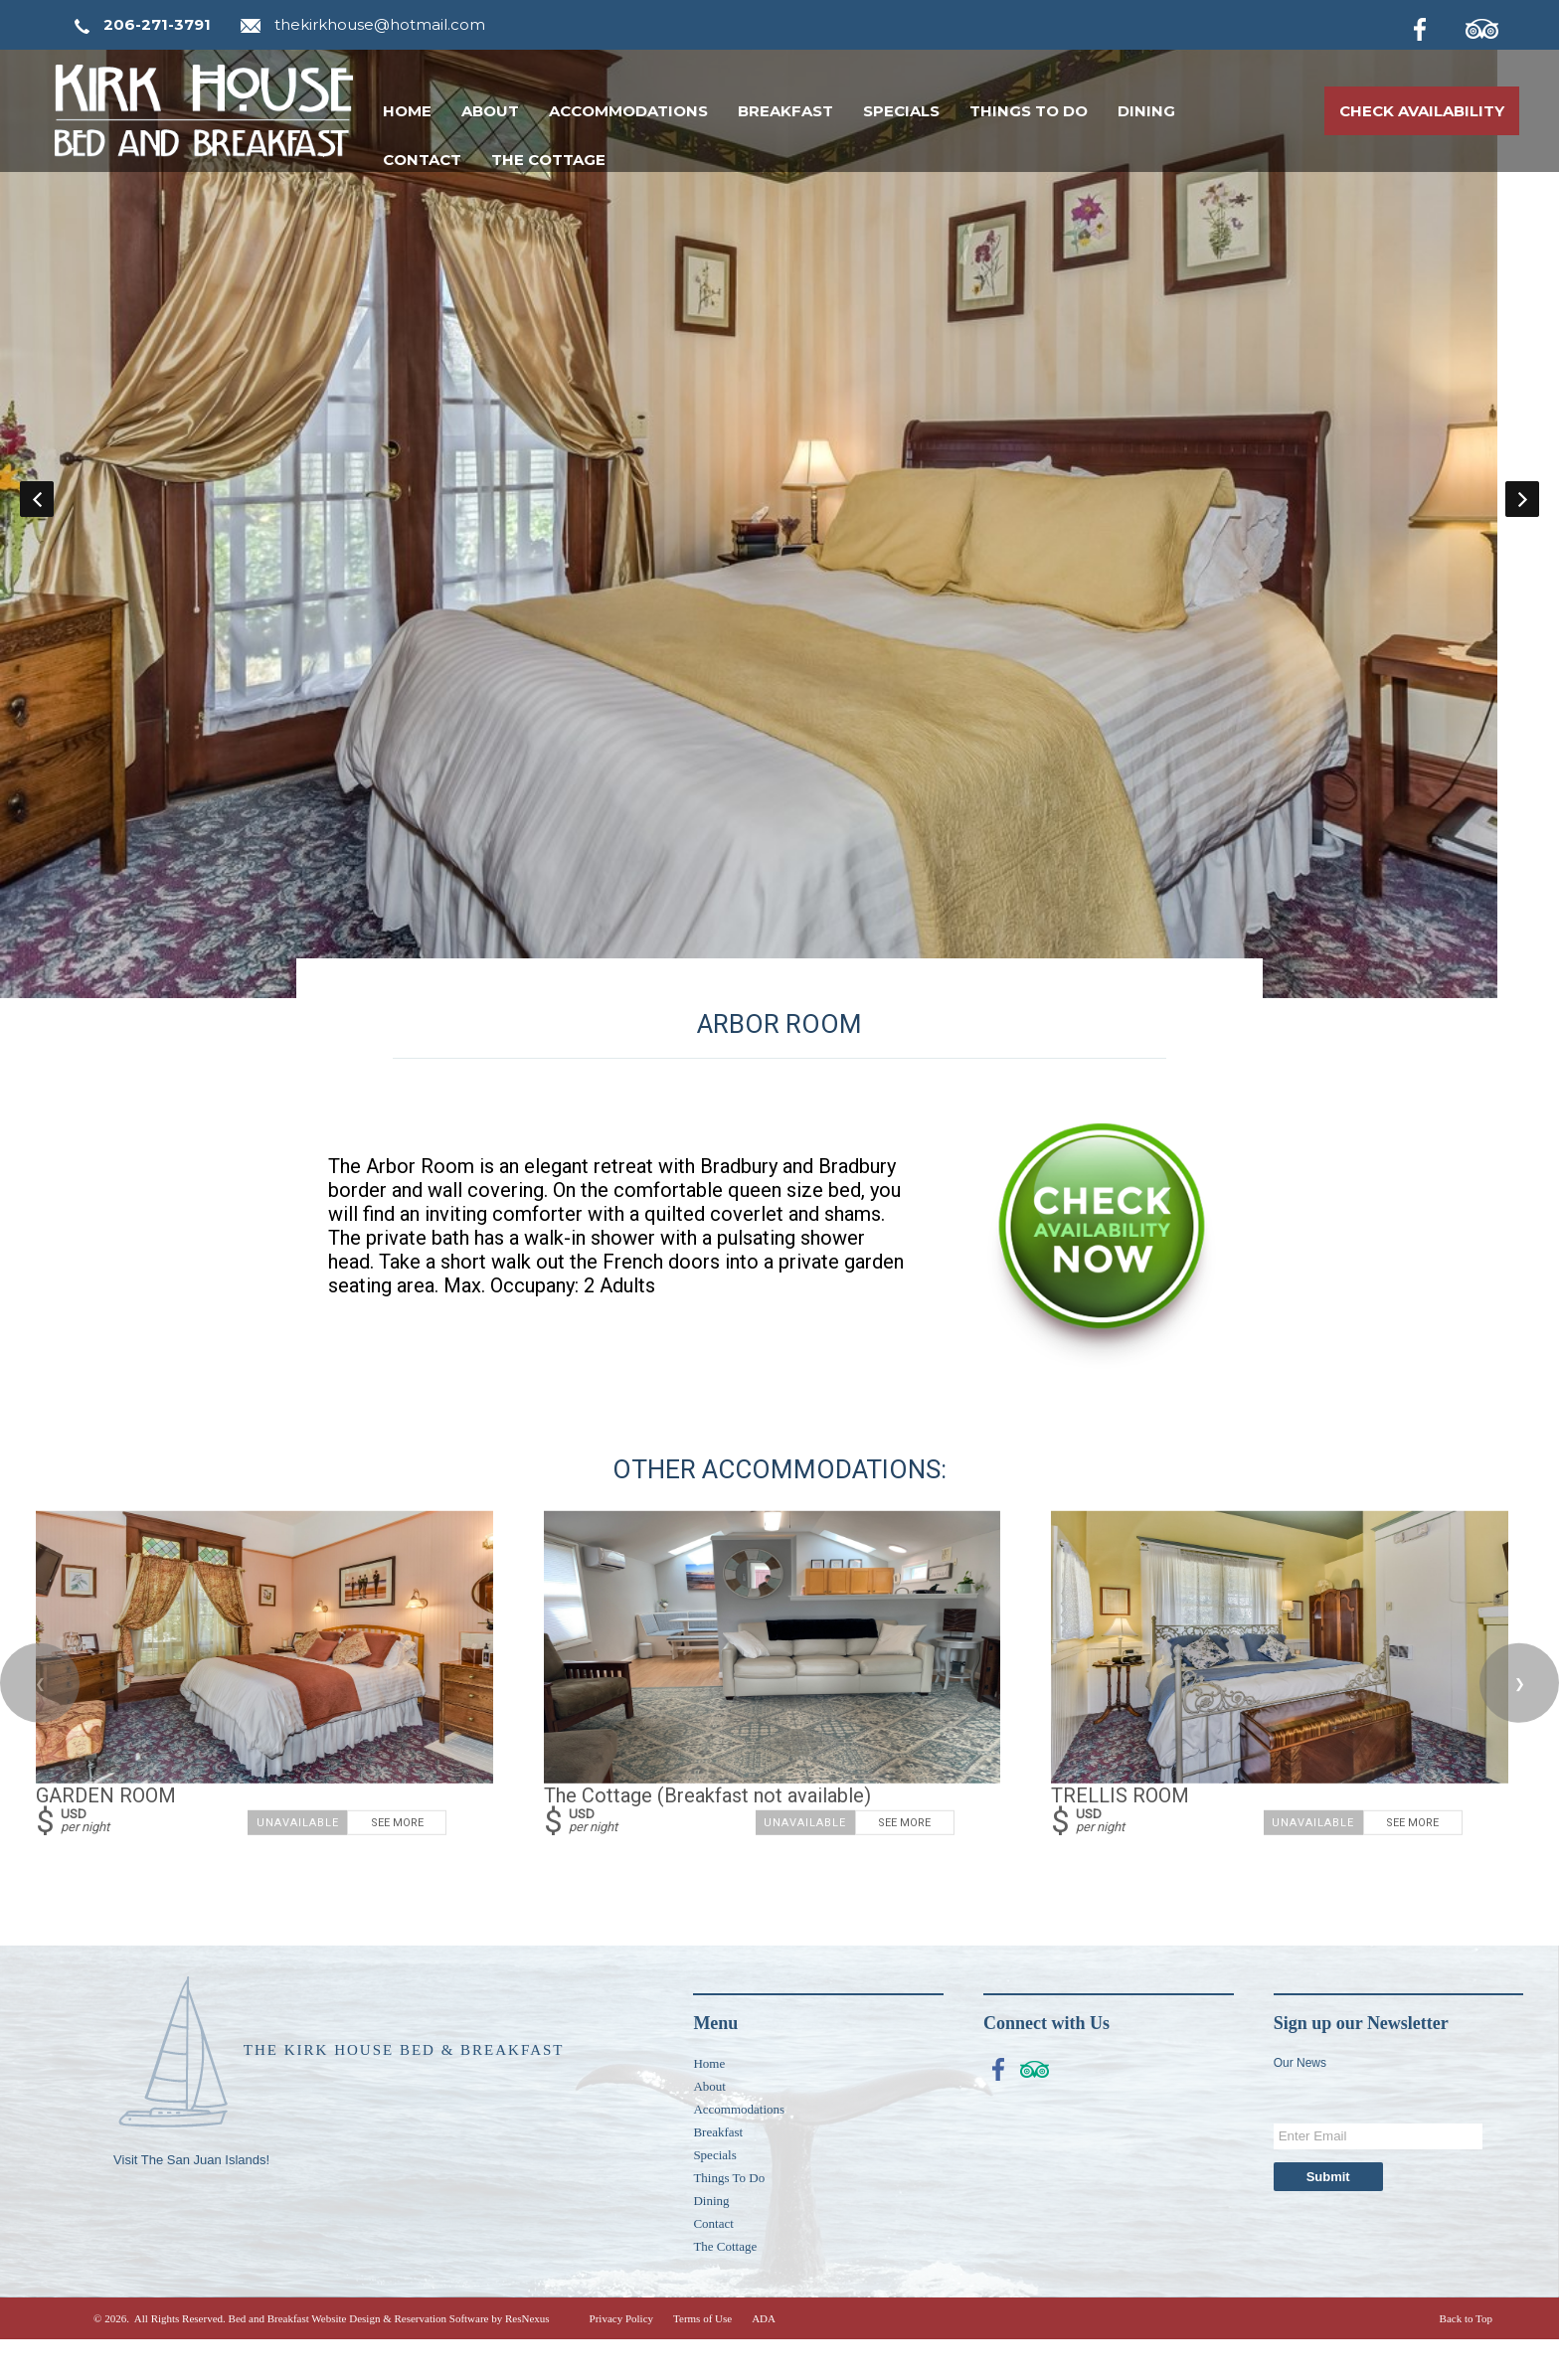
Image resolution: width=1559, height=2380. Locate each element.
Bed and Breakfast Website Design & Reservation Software (359, 2359)
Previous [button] (37, 519)
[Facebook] (1436, 26)
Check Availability (1421, 110)
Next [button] (1522, 519)
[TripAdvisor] (1492, 26)
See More (397, 1864)
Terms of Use (702, 2359)
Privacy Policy (621, 2359)
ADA (764, 2359)
